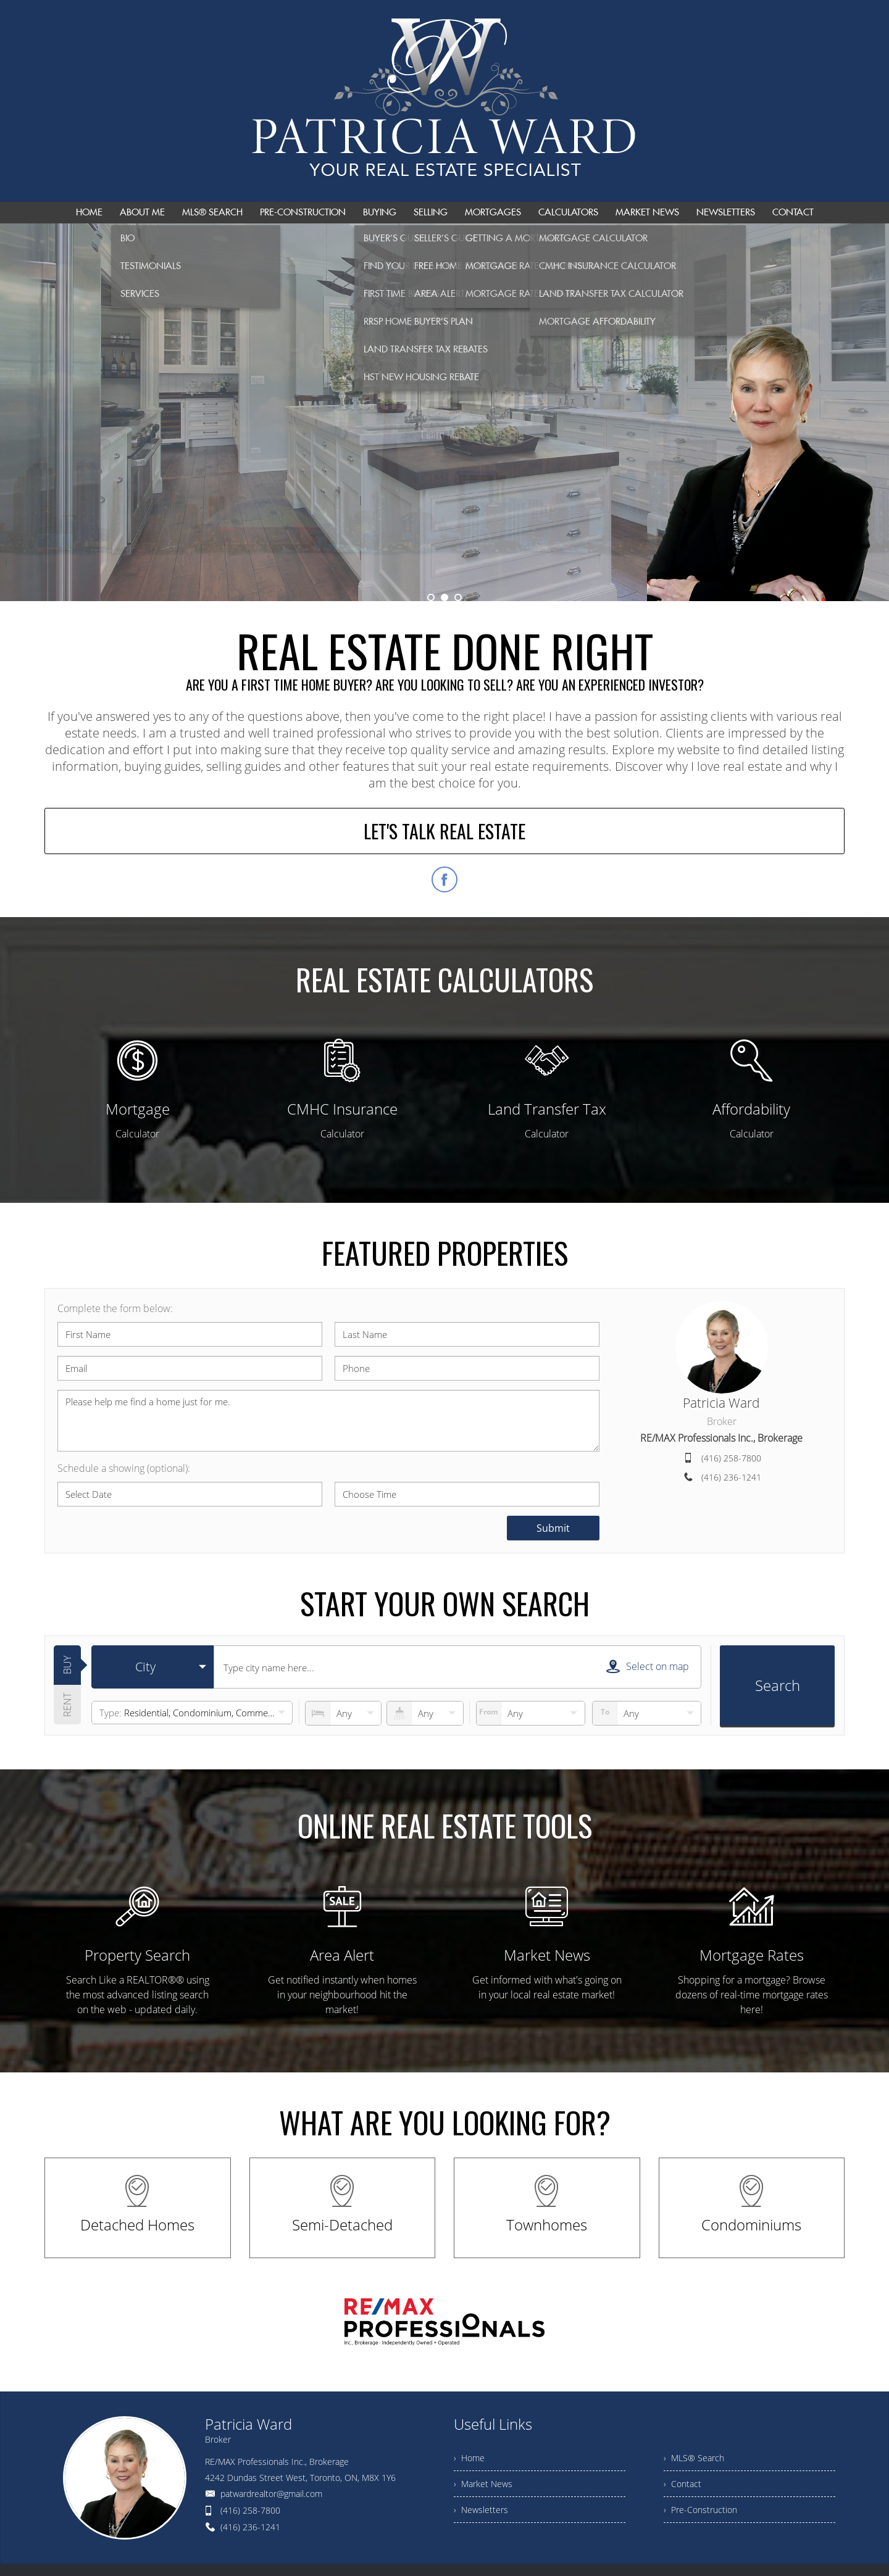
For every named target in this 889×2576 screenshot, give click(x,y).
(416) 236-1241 (731, 1477)
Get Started (444, 455)
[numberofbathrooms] (424, 1713)
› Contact (682, 2484)
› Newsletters (481, 2510)
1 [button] (431, 597)
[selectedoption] (152, 1667)
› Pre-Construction (700, 2510)
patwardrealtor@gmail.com (271, 2493)
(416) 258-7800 (731, 1458)
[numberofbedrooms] (343, 1713)
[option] (444, 412)
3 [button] (458, 597)
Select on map (647, 1666)
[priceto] (530, 1713)
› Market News (483, 2484)
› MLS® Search (694, 2458)
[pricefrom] (646, 1713)
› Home (469, 2458)
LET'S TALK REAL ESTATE (444, 831)
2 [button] (444, 597)
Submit (553, 1528)
